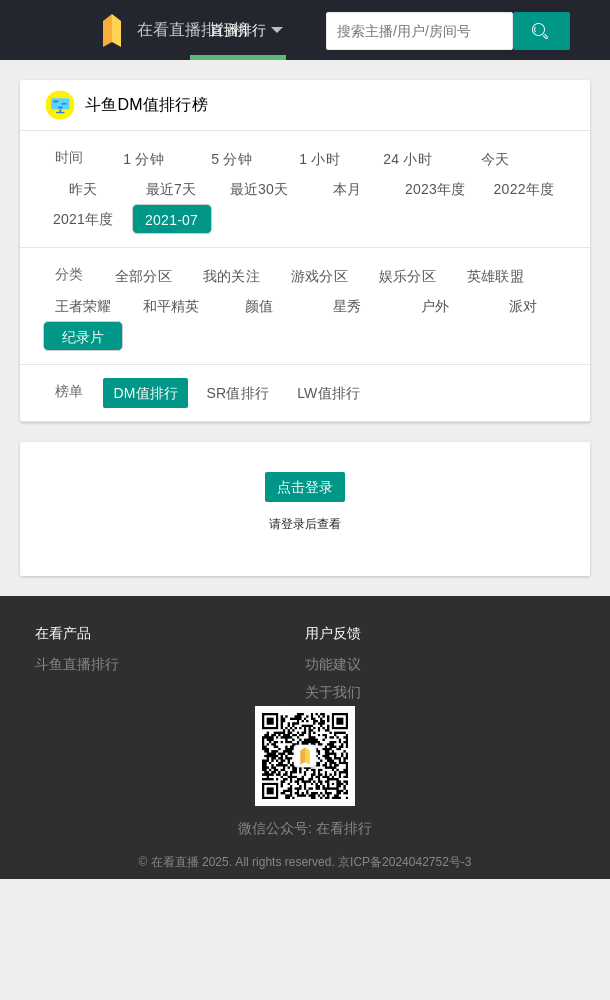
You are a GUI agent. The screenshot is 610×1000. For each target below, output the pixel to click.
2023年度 (435, 189)
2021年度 (83, 219)
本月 (347, 189)
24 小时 (407, 159)
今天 (495, 159)
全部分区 (143, 276)
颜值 (259, 306)
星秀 (347, 306)
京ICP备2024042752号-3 (404, 862)
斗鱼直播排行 (77, 664)
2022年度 (524, 189)
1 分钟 (143, 159)
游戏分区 (319, 276)
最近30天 (259, 189)
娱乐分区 (407, 276)
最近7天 (171, 189)
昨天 (83, 189)
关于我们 (333, 692)
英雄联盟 (495, 276)
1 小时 (319, 159)
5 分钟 (231, 159)
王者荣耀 (83, 306)
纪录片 (83, 337)
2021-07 (171, 220)
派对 (523, 306)
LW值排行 (328, 393)
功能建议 (333, 664)
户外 (435, 306)
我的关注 (231, 276)
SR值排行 (237, 393)
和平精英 (171, 306)
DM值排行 (145, 393)
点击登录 (305, 487)
